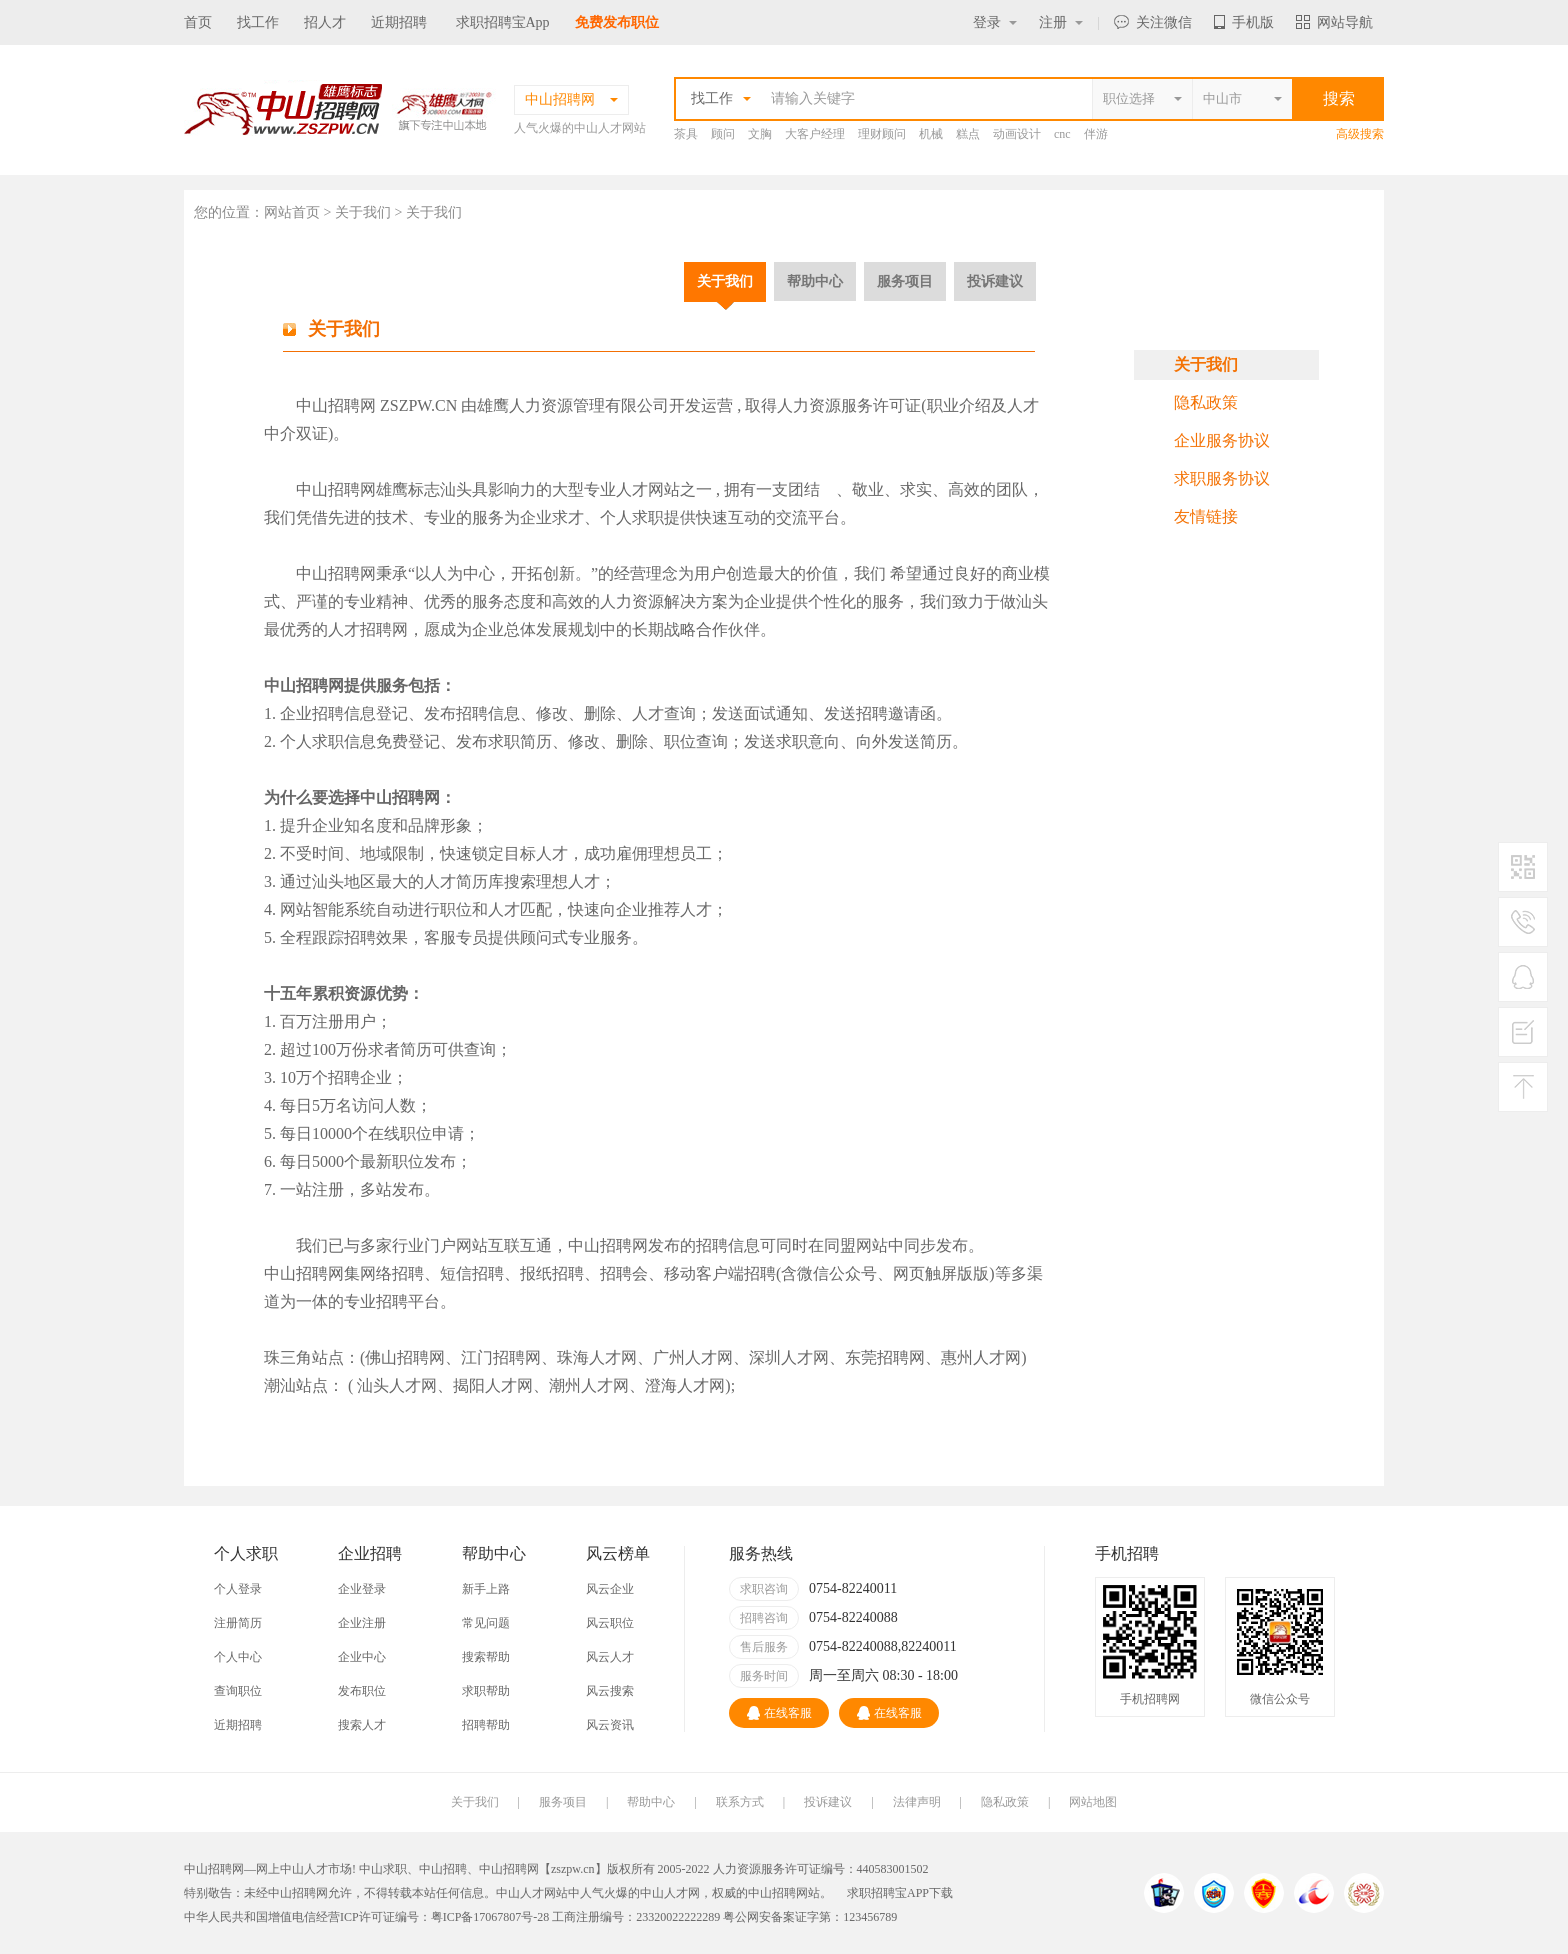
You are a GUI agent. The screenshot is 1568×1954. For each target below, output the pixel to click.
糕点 (968, 134)
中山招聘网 (336, 405)
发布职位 (362, 1691)
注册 (1061, 22)
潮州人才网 (589, 1385)
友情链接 (1206, 516)
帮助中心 (815, 281)
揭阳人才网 (493, 1385)
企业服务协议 (1222, 440)
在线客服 (779, 1713)
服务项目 (905, 281)
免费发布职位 (617, 22)
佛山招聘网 (405, 1357)
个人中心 (238, 1657)
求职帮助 (486, 1691)
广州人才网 (693, 1357)
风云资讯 (610, 1725)
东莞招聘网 (885, 1357)
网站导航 (1334, 22)
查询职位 (238, 1691)
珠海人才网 (597, 1357)
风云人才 (610, 1657)
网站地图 (1093, 1802)
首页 (198, 22)
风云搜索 (610, 1691)
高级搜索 (1360, 134)
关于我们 (725, 281)
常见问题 (486, 1623)
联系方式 (740, 1802)
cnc (1062, 134)
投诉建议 (995, 281)
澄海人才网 (685, 1385)
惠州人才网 (981, 1357)
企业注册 (362, 1623)
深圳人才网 (789, 1357)
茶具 (686, 134)
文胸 (760, 134)
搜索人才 (362, 1725)
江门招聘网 (501, 1357)
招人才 (325, 22)
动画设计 (1017, 134)
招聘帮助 (486, 1725)
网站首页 (292, 212)
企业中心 (362, 1657)
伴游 (1096, 134)
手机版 (1244, 22)
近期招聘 (399, 22)
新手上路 (486, 1589)
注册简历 (238, 1623)
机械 (931, 134)
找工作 (258, 22)
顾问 (723, 134)
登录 (995, 22)
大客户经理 (815, 134)
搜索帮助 (486, 1657)
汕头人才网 (397, 1385)
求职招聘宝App (503, 22)
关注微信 (1153, 22)
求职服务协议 (1222, 478)
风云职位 (610, 1623)
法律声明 (917, 1802)
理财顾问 (882, 134)
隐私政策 (1206, 402)
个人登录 (238, 1589)
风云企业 (610, 1589)
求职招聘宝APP (888, 1893)
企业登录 (362, 1589)
